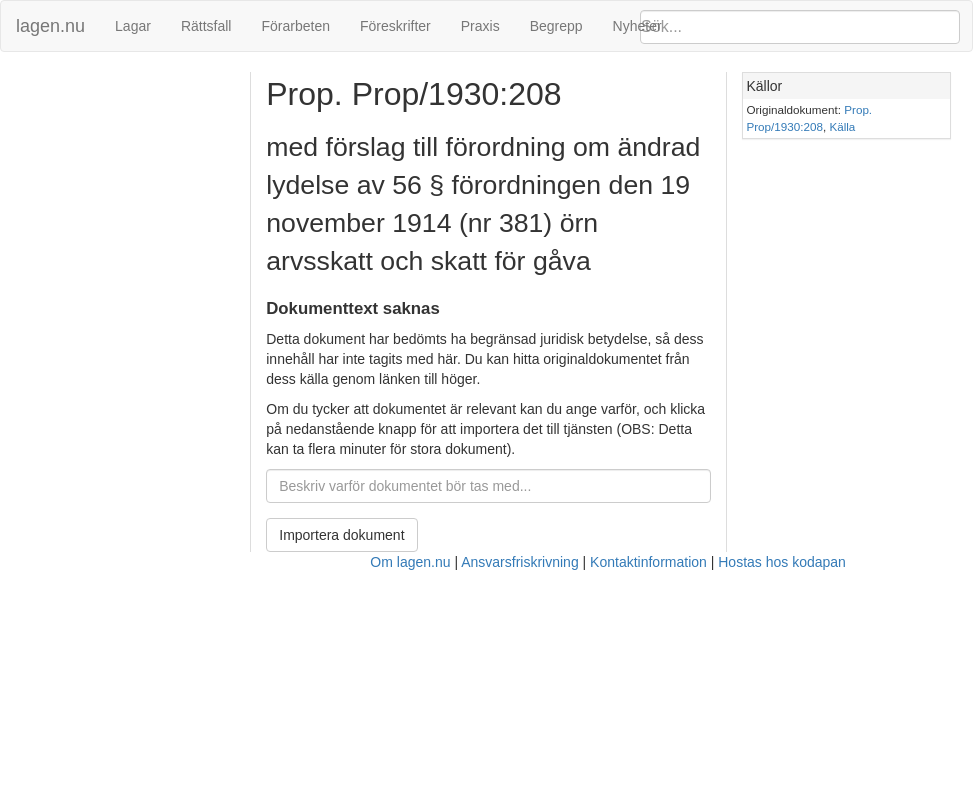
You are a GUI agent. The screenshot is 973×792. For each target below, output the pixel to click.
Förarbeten (295, 26)
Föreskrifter (395, 26)
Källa (842, 126)
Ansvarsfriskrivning (519, 562)
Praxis (480, 26)
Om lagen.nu (410, 562)
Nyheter (637, 26)
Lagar (133, 26)
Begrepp (556, 26)
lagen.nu (50, 26)
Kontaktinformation (648, 562)
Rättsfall (206, 26)
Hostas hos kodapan (782, 562)
